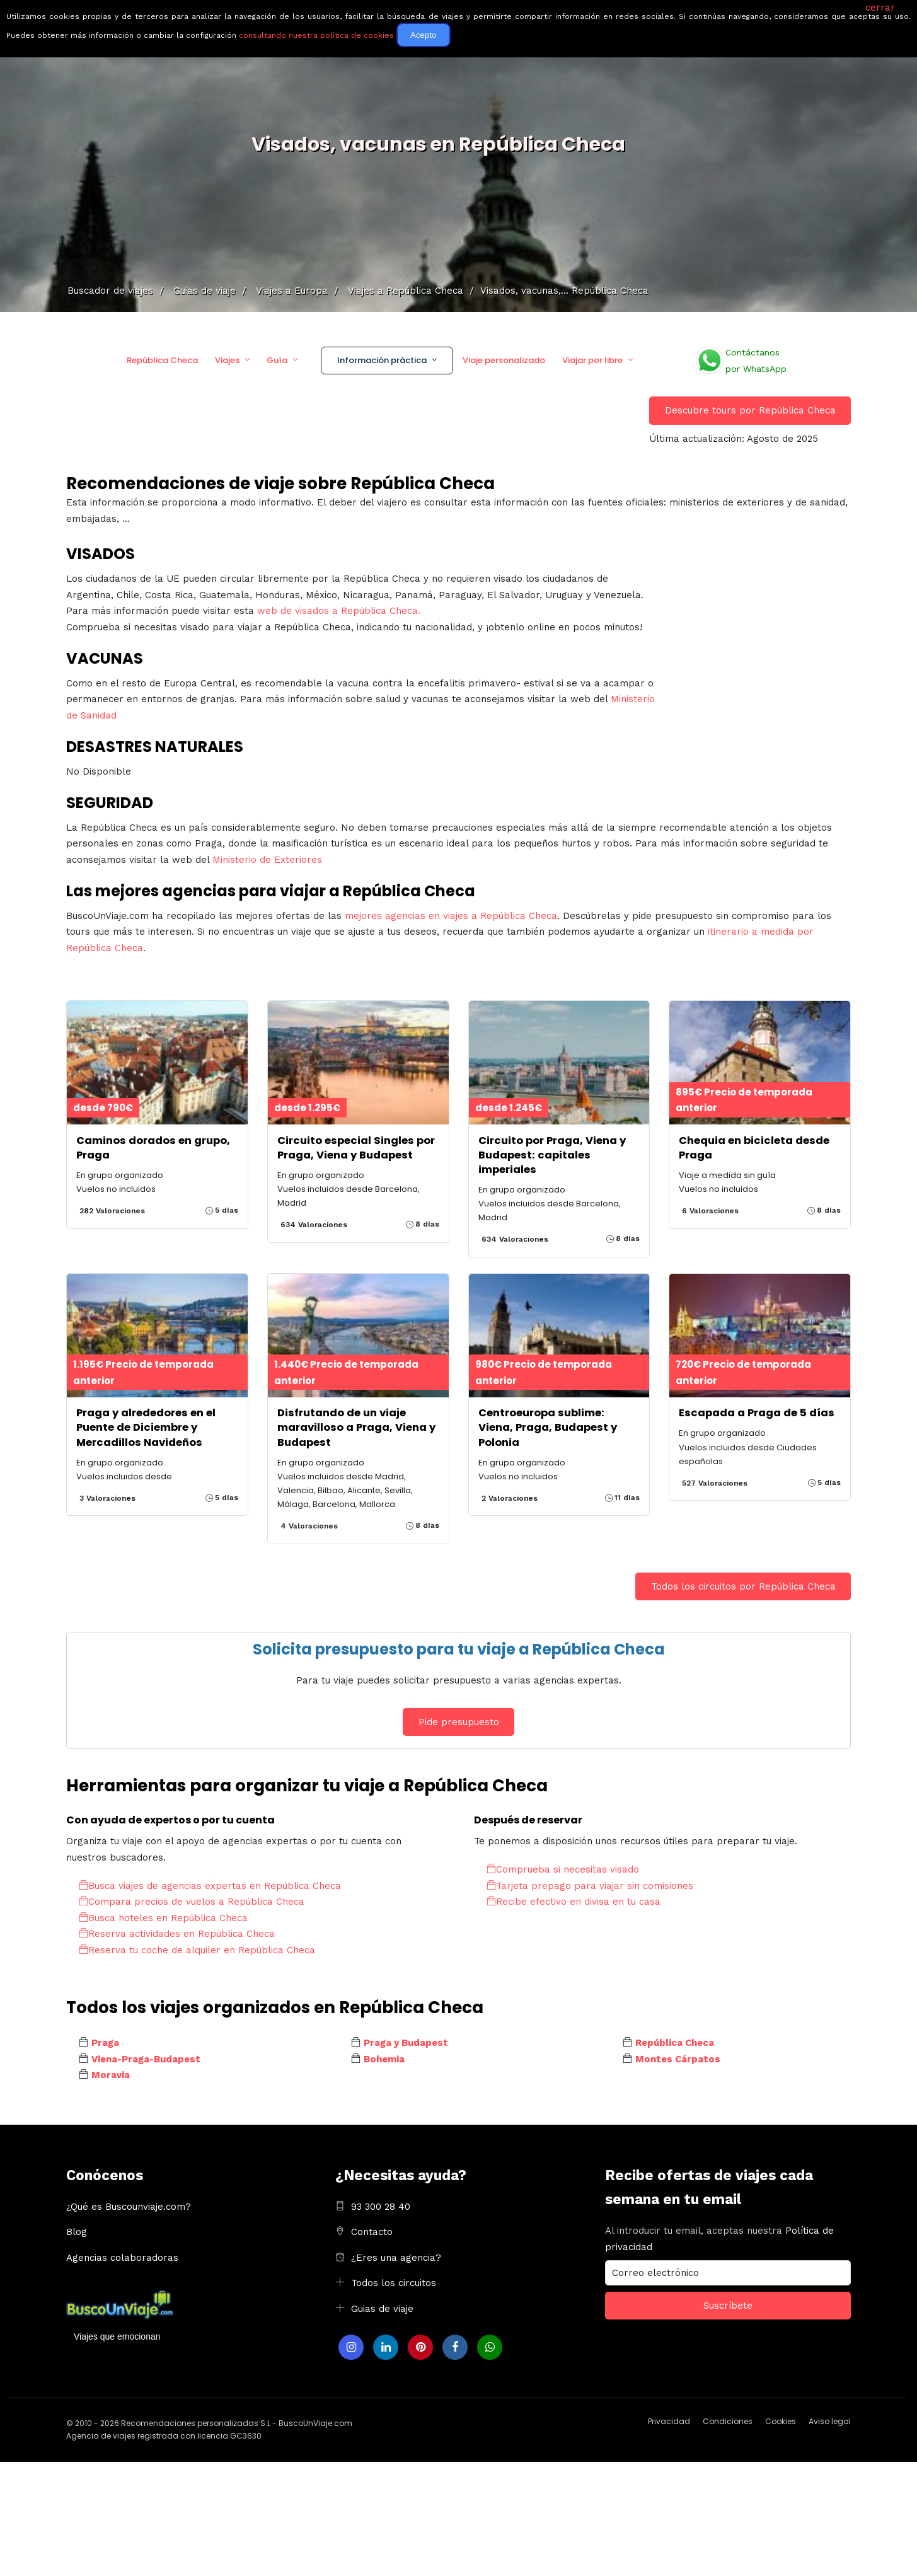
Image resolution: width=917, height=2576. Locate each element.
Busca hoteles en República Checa (163, 1918)
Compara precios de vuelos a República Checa (191, 1901)
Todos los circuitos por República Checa (743, 1586)
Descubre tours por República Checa (750, 410)
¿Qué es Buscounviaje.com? (128, 2206)
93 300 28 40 (380, 2206)
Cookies (780, 2421)
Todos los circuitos (393, 2283)
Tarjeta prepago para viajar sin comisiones (590, 1886)
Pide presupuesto (458, 1722)
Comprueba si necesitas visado (563, 1869)
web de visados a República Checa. (338, 610)
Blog (76, 2232)
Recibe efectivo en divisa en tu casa (573, 1901)
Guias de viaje (382, 2308)
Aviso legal (830, 2421)
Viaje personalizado (504, 360)
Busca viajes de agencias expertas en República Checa (210, 1886)
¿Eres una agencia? (396, 2257)
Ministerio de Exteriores (267, 859)
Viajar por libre (592, 360)
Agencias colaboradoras (122, 2257)
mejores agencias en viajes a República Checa (451, 915)
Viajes (227, 360)
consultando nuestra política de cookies (316, 35)
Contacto (372, 2232)
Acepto (423, 35)
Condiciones (728, 2421)
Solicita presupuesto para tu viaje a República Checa (459, 1649)
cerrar (880, 7)
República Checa (162, 360)
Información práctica (382, 360)
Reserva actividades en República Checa (177, 1933)
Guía (277, 360)
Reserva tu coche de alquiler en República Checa (197, 1950)
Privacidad (669, 2421)
